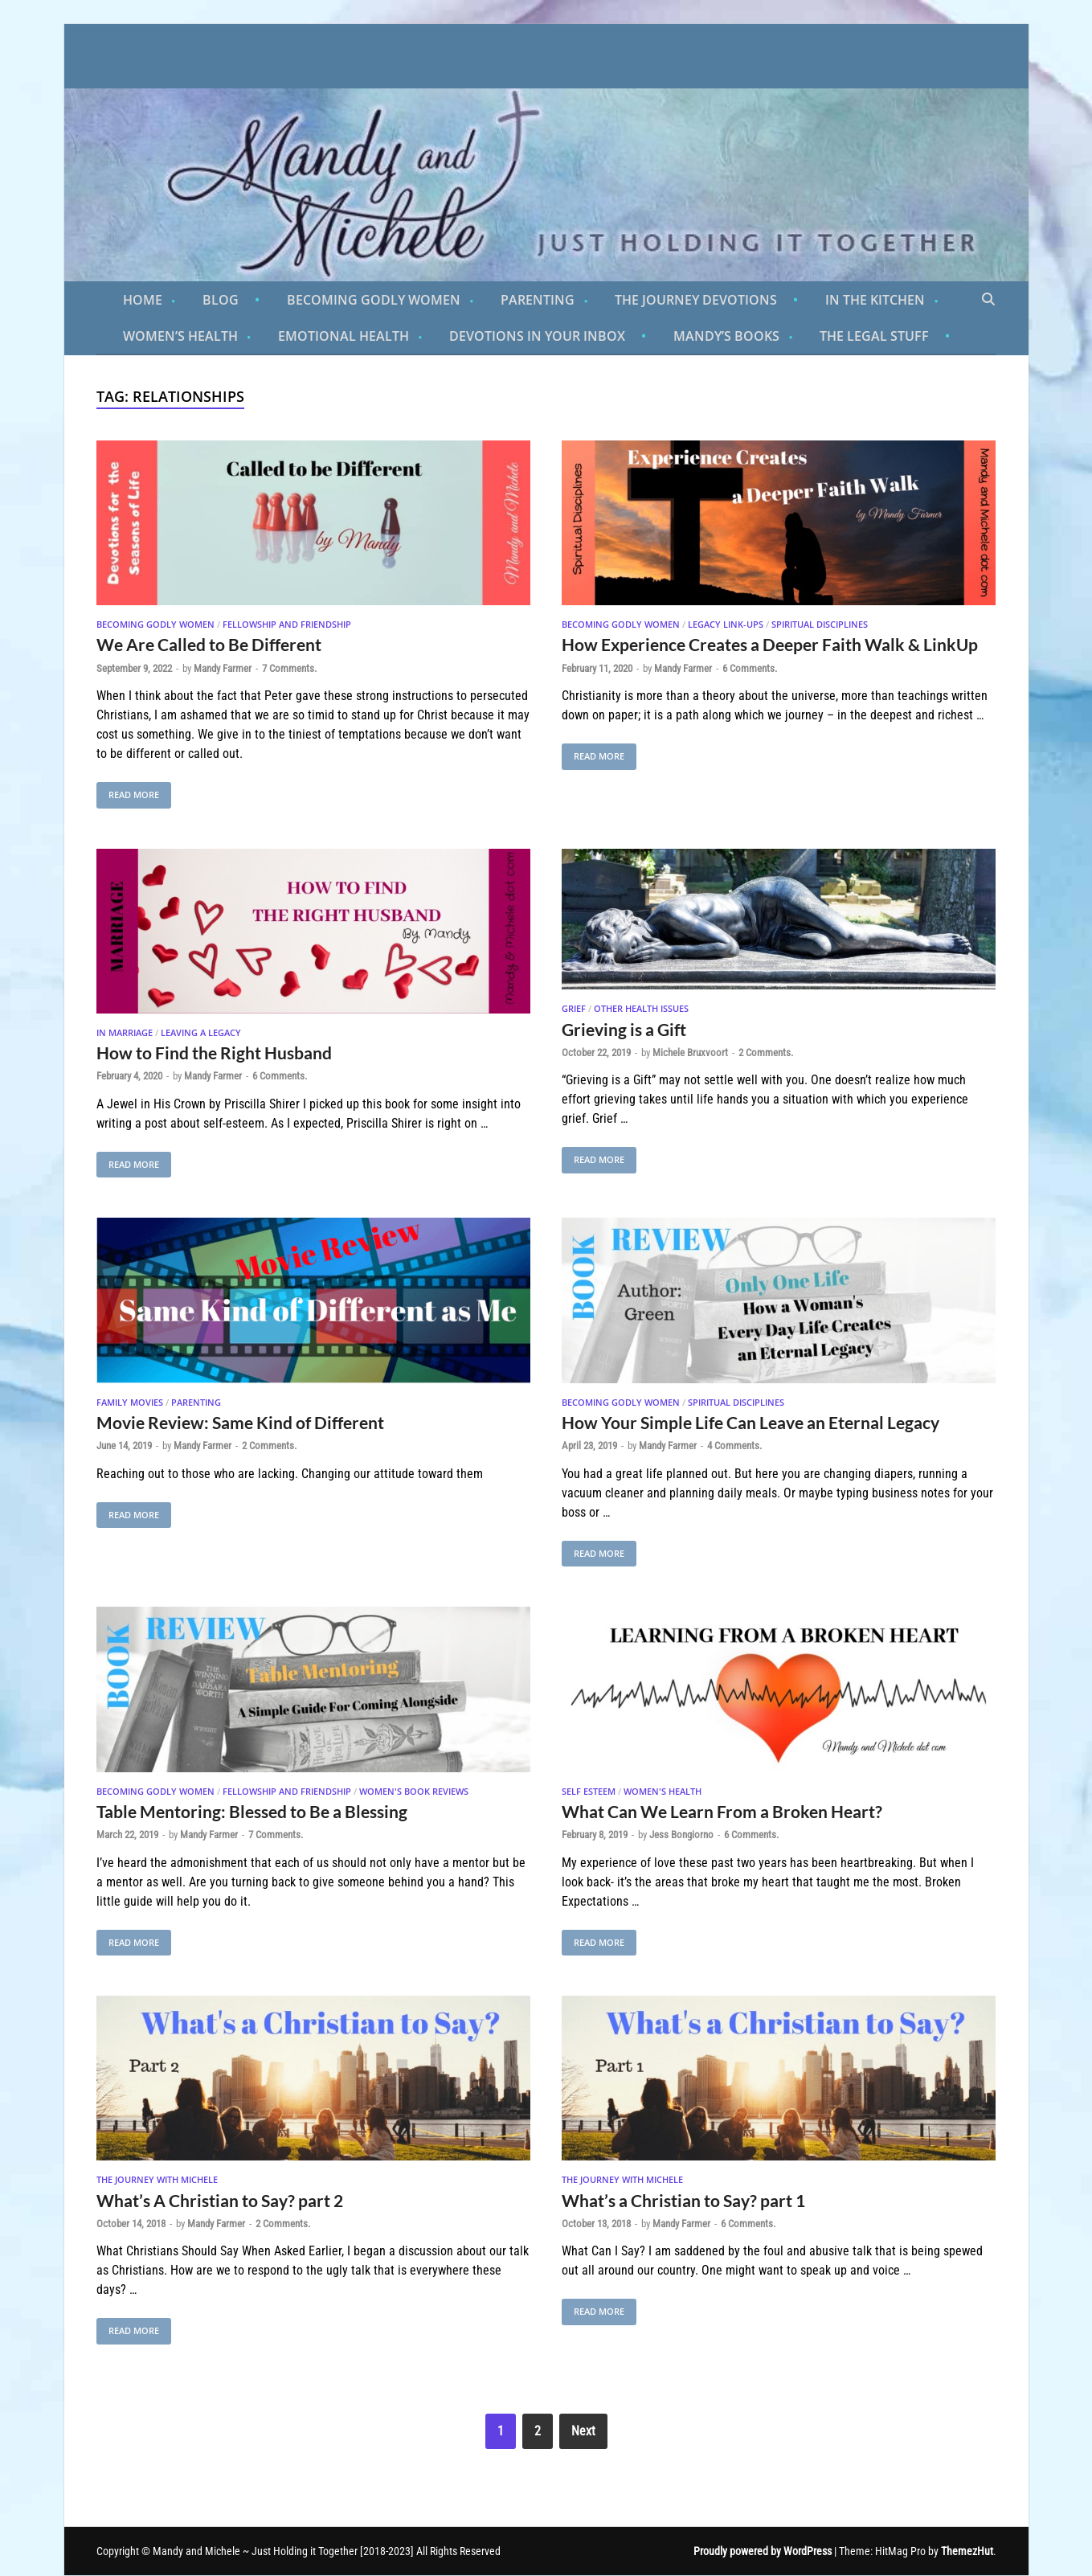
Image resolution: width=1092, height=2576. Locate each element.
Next (583, 2431)
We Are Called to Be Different (208, 644)
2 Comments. (765, 1052)
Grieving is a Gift (624, 1029)
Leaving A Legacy (201, 1032)
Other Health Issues (641, 1008)
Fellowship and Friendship (287, 624)
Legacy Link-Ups (725, 624)
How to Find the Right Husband (214, 1052)
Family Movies (129, 1402)
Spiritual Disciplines (819, 624)
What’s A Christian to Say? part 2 (219, 2200)
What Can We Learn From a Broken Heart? (722, 1811)
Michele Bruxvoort (690, 1052)
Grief (574, 1008)
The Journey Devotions (696, 300)
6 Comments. (749, 668)
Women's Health (662, 1791)
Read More (127, 791)
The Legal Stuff (874, 336)
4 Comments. (734, 1446)
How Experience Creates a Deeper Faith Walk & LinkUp (770, 644)
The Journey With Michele (157, 2179)
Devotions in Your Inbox (537, 336)
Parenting (538, 300)
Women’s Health (180, 336)
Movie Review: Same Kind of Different (240, 1422)
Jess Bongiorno (681, 1835)
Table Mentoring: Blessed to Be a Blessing (251, 1811)
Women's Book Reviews (413, 1791)
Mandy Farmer (223, 668)
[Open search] (988, 299)
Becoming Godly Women (373, 300)
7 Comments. (289, 668)
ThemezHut (967, 2551)
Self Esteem (589, 1791)
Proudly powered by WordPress (762, 2551)
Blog (220, 300)
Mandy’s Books (726, 336)
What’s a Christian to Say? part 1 (683, 2200)
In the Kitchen (875, 300)
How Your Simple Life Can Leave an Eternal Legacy (750, 1422)
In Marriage (124, 1032)
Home (142, 300)
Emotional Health (343, 336)
